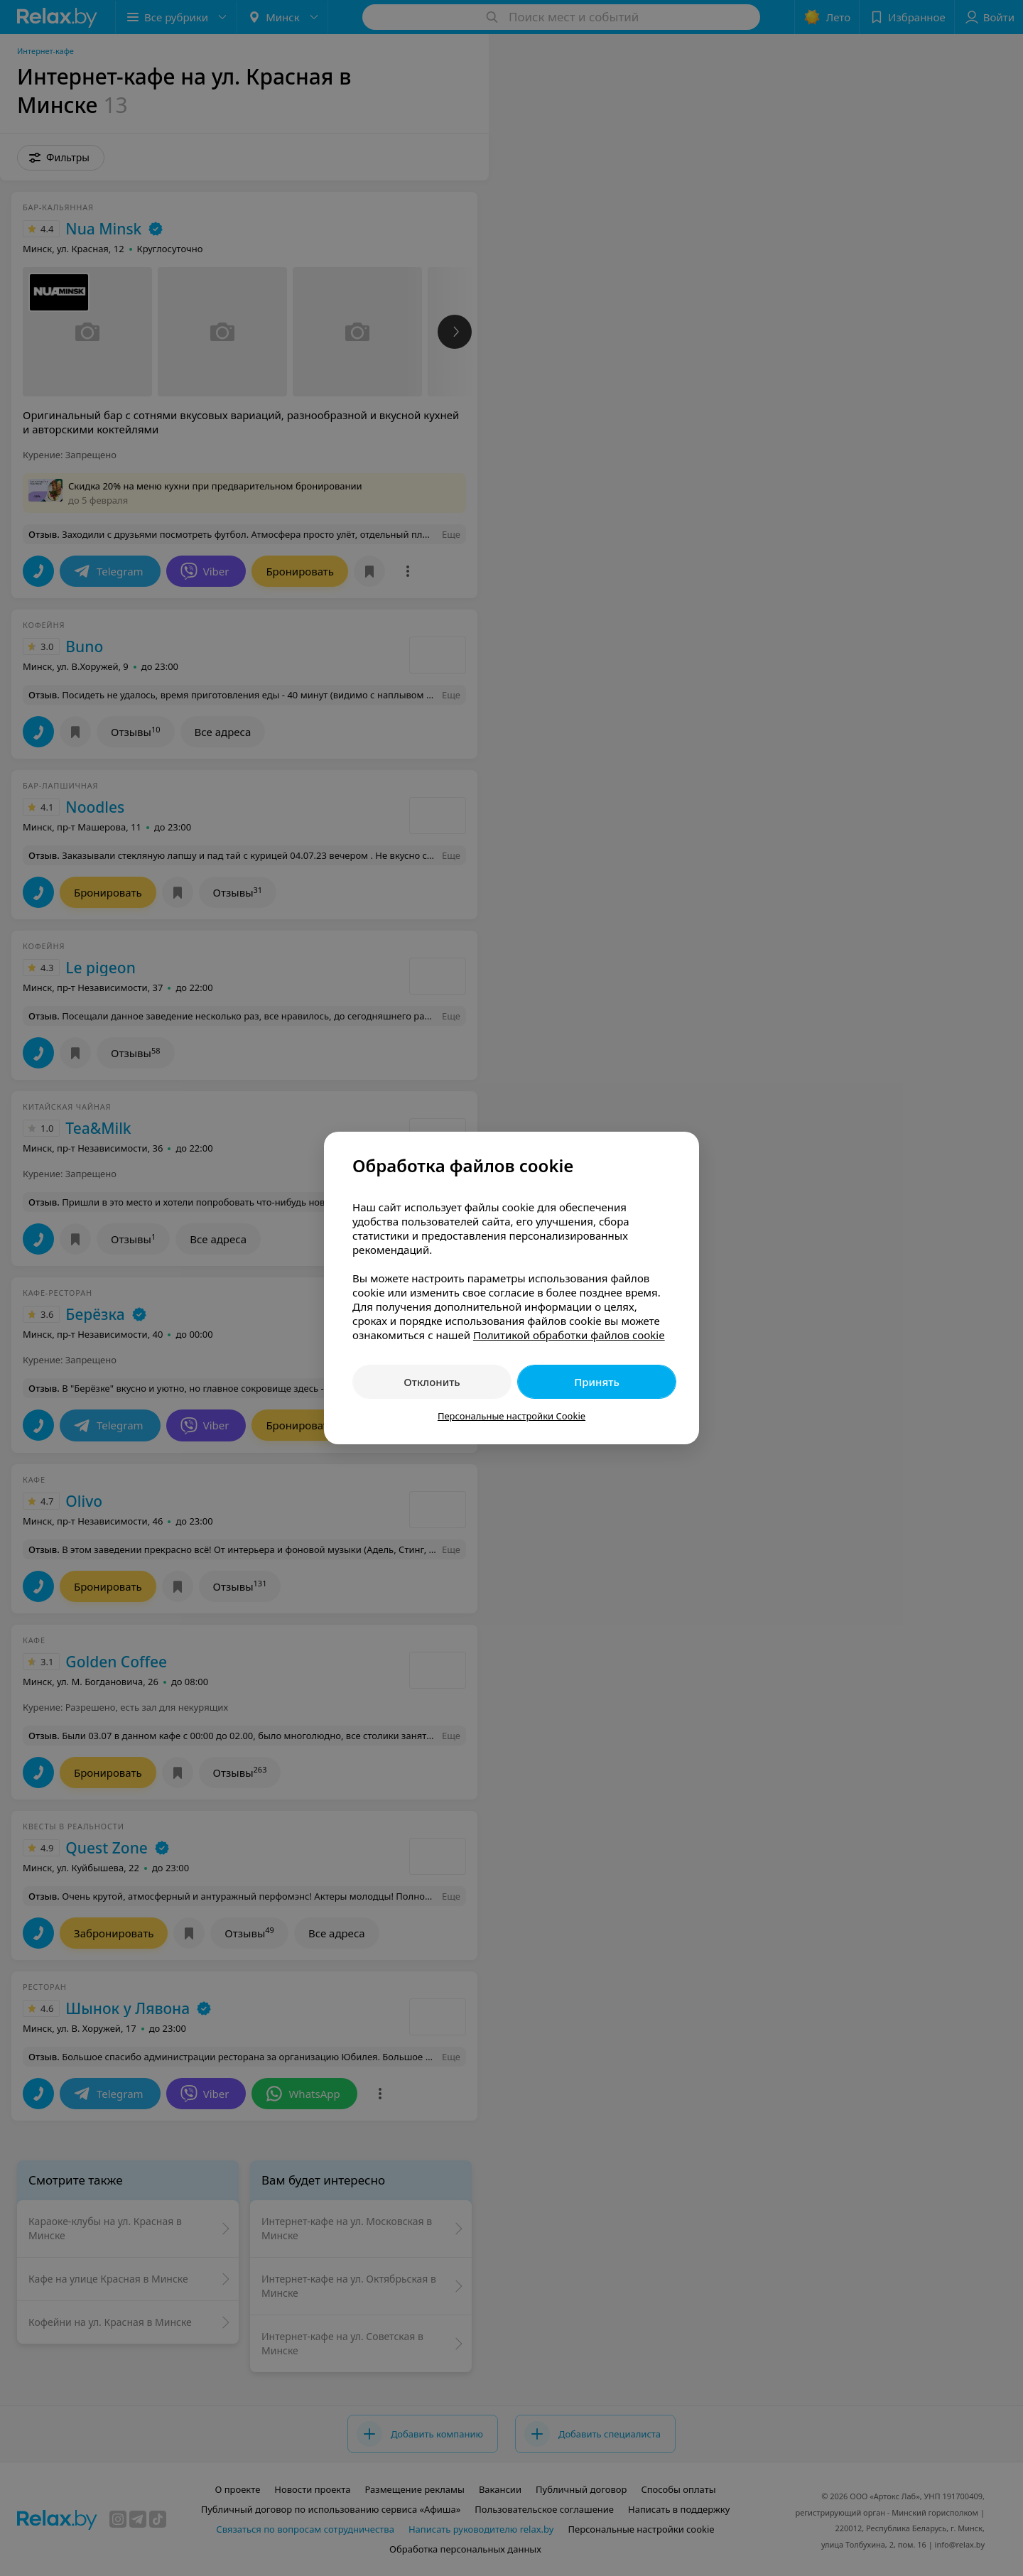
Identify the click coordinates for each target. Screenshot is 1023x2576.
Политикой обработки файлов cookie (569, 1335)
